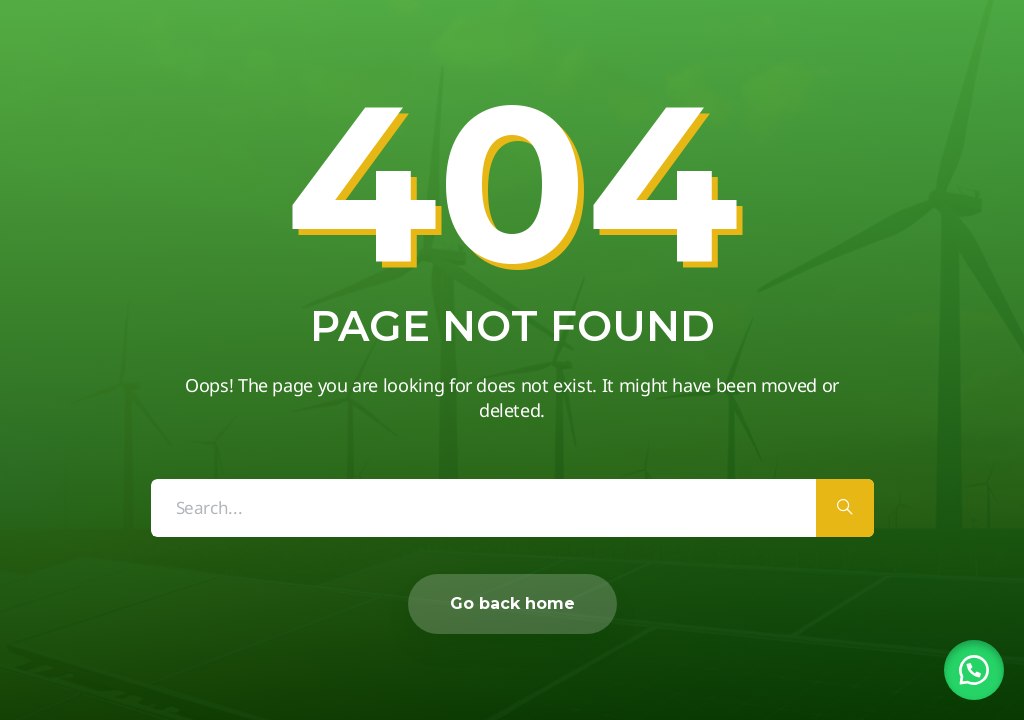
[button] (974, 670)
